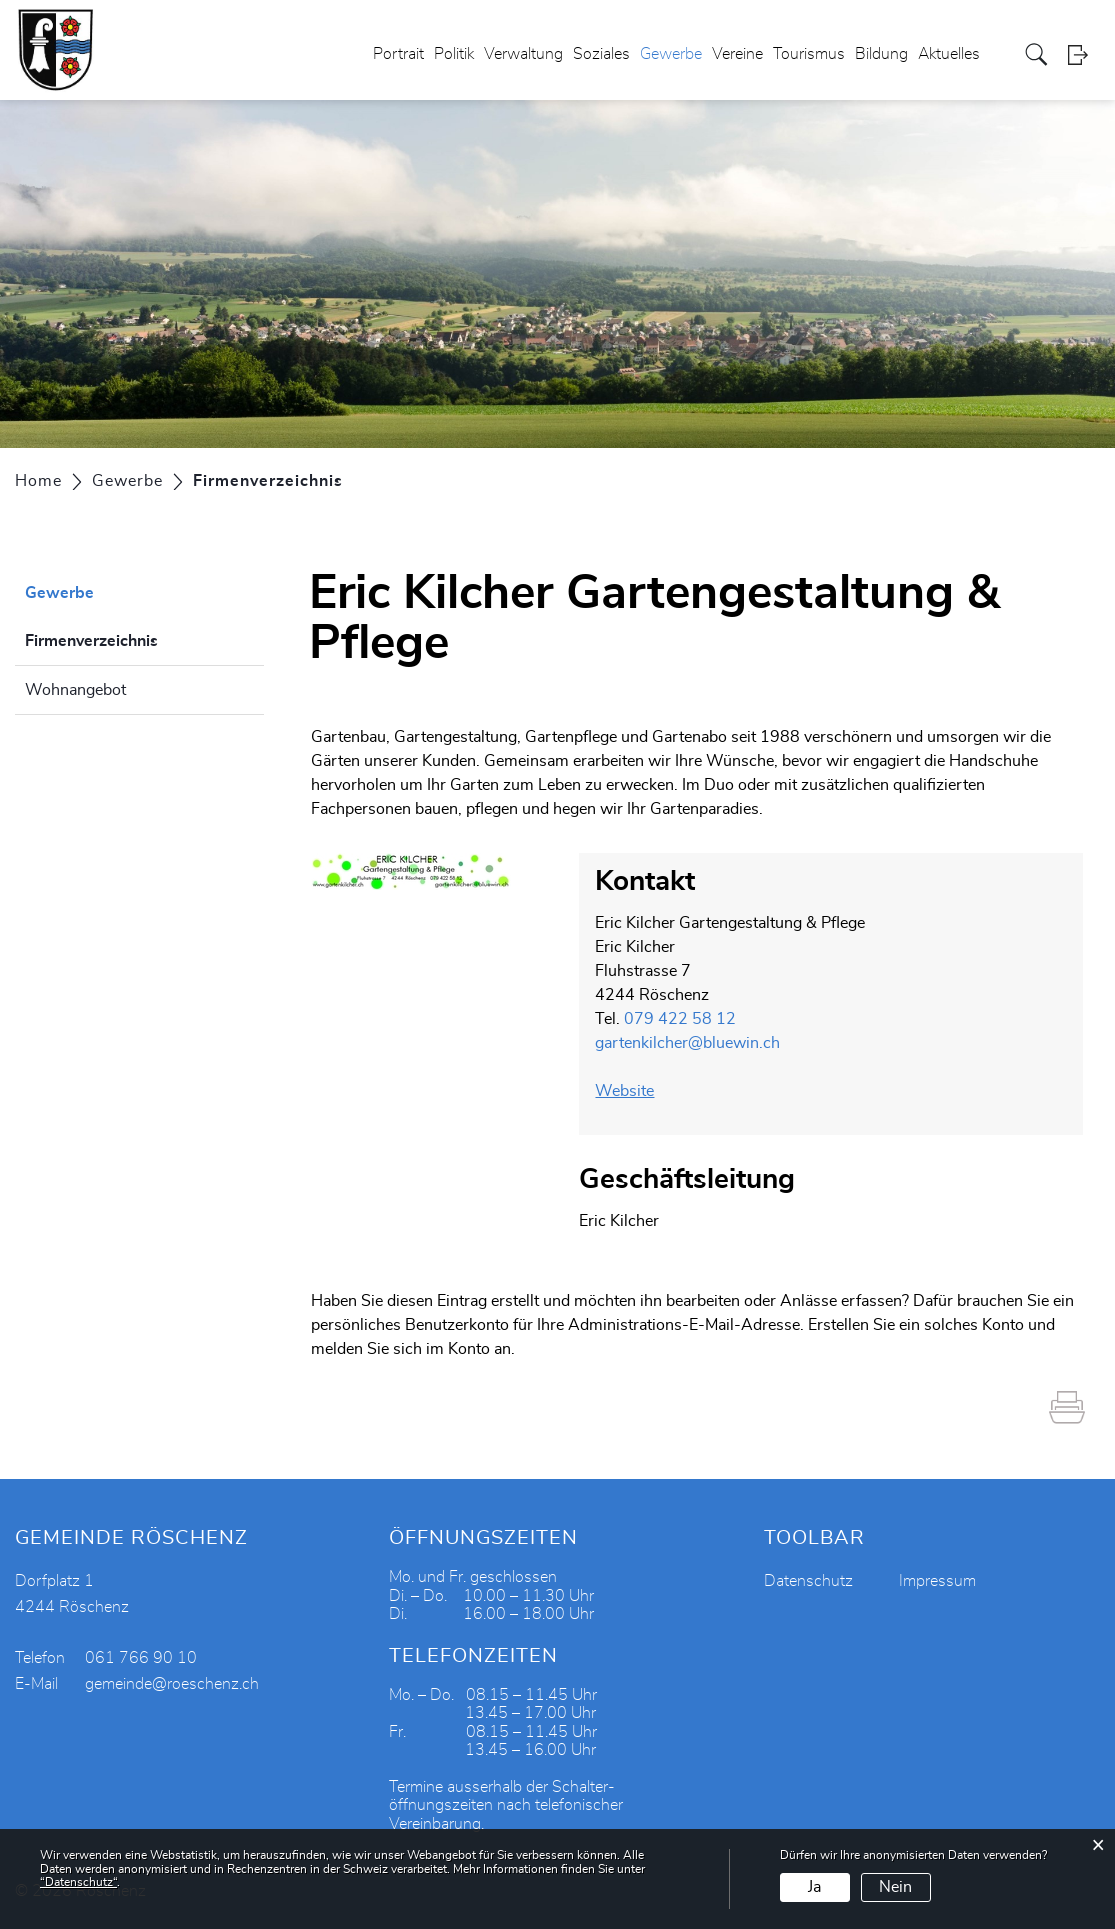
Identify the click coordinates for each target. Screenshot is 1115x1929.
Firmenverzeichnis (141, 638)
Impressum (937, 1581)
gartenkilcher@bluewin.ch (687, 1043)
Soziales (601, 54)
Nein (895, 1887)
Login (1084, 54)
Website (634, 1091)
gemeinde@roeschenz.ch (172, 1684)
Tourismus (809, 54)
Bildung (881, 54)
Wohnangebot (75, 690)
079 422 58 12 (680, 1019)
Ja (814, 1887)
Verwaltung (523, 54)
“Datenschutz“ (78, 1882)
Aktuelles (949, 54)
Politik (454, 54)
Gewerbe (671, 54)
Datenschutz (808, 1581)
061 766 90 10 (141, 1658)
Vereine (737, 54)
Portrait (398, 54)
